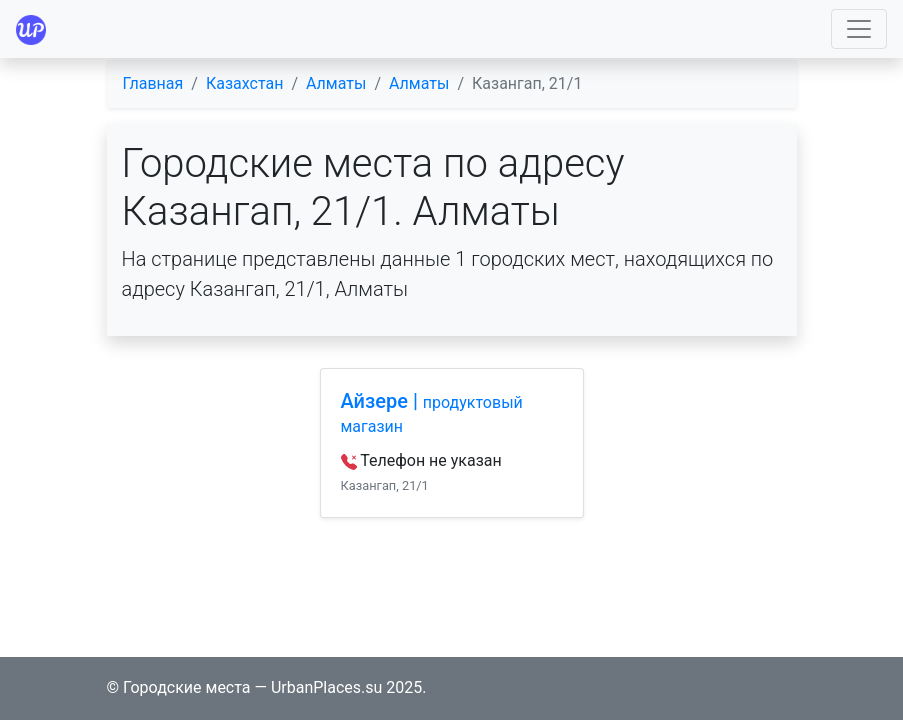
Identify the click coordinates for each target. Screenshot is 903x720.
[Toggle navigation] (859, 29)
